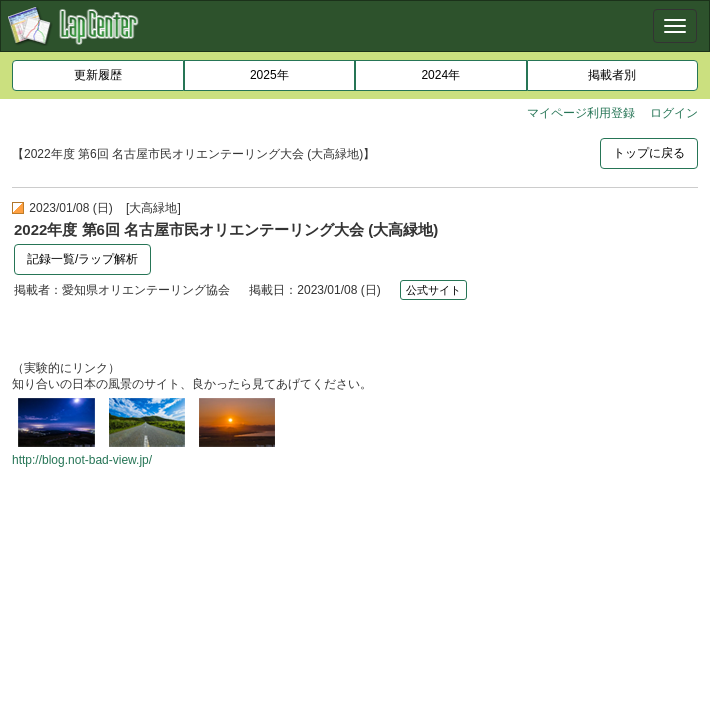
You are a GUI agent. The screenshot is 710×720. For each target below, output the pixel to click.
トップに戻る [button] (649, 153)
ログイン (674, 113)
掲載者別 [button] (612, 75)
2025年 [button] (269, 75)
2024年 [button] (440, 75)
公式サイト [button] (433, 290)
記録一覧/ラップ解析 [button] (82, 259)
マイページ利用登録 (581, 113)
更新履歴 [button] (98, 75)
